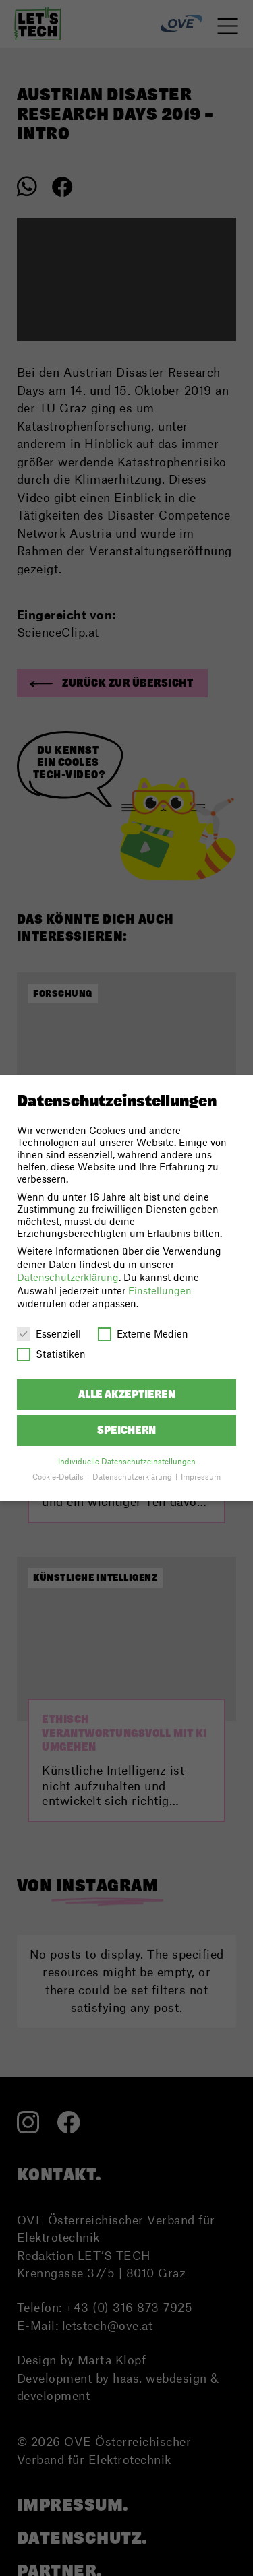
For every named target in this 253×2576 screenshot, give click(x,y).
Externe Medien (143, 1333)
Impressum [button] (201, 1476)
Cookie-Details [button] (59, 1476)
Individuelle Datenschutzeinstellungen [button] (127, 1461)
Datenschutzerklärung (68, 1277)
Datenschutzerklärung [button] (133, 1476)
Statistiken (51, 1354)
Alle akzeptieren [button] (126, 1394)
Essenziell (49, 1333)
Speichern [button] (126, 1430)
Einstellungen (160, 1290)
